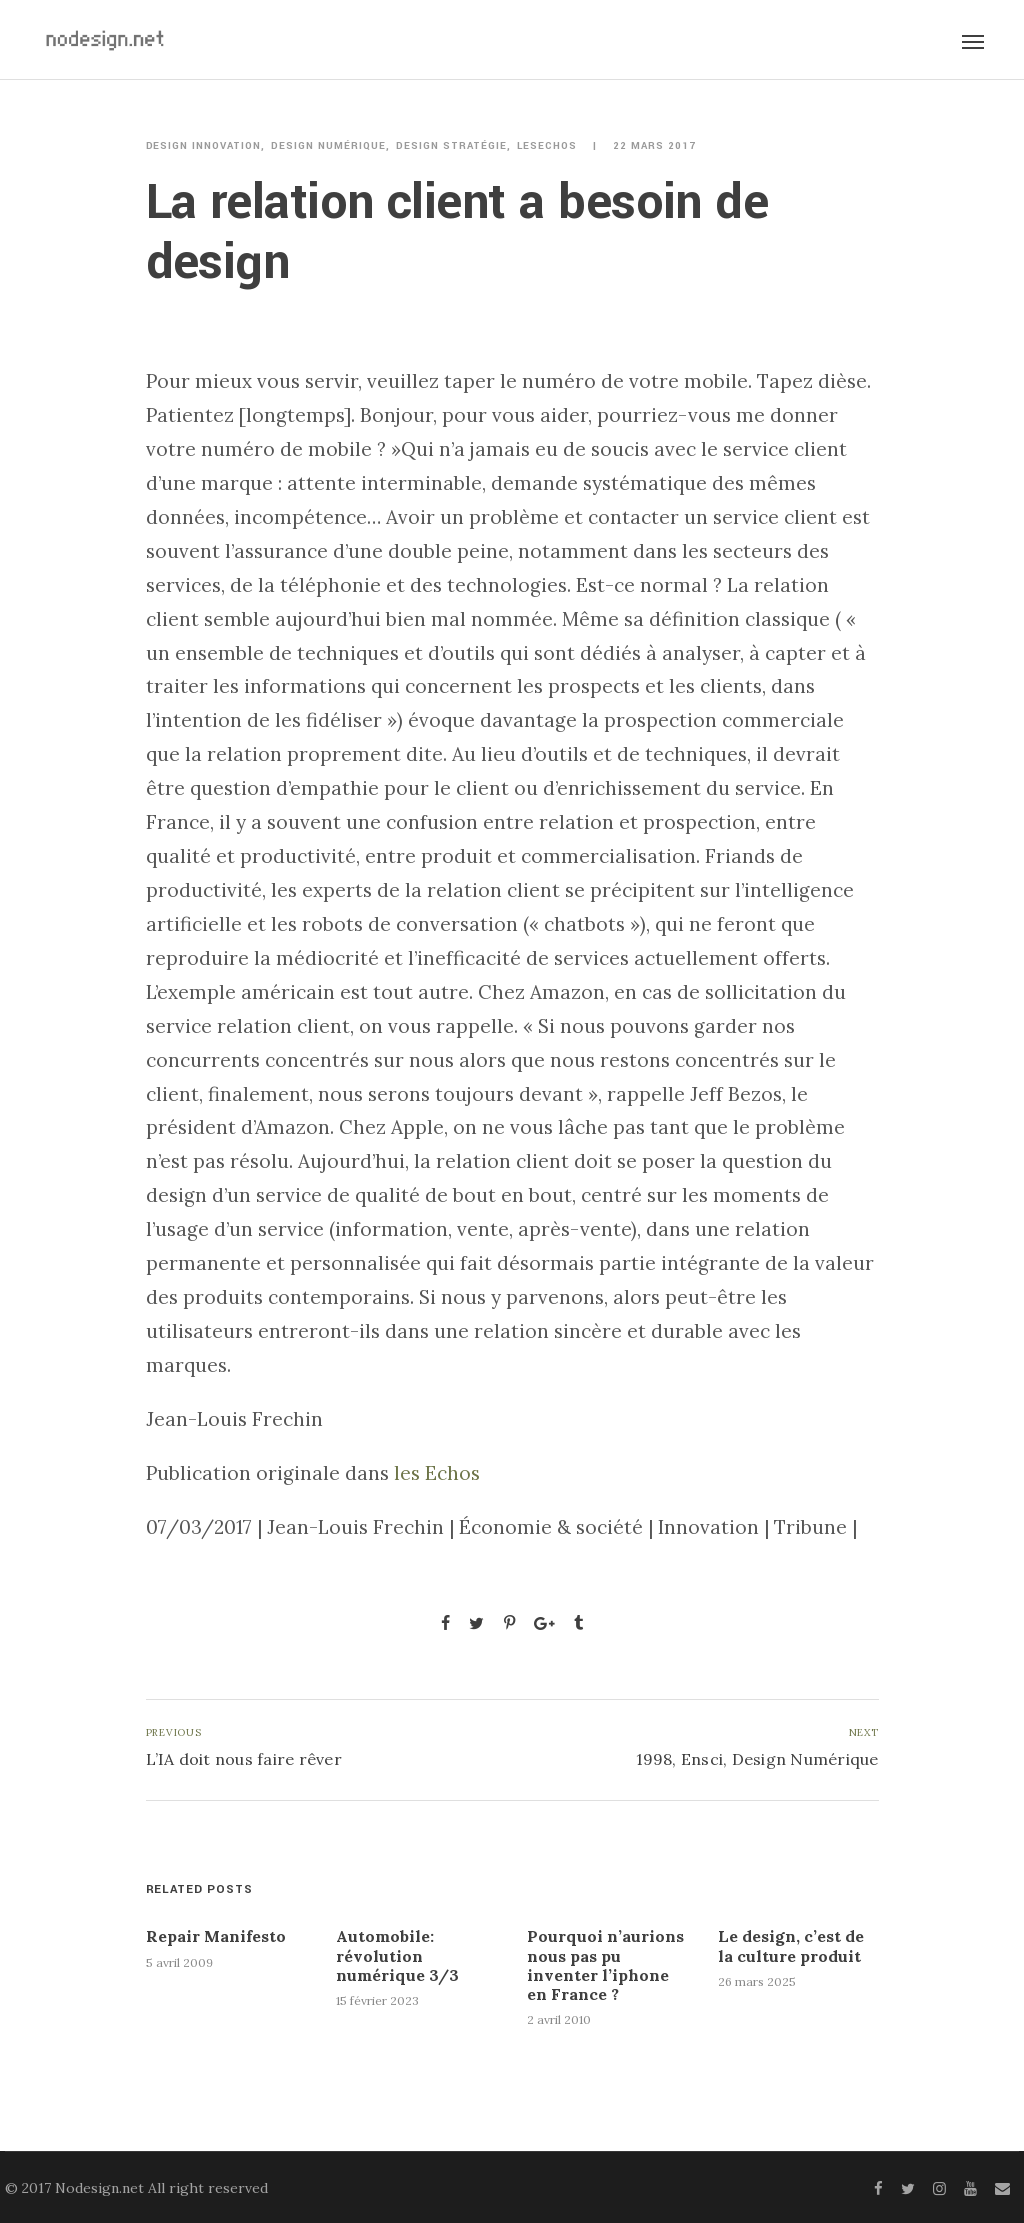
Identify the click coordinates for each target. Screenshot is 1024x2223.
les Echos (437, 1473)
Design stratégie (451, 146)
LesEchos (547, 146)
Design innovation (204, 146)
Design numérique (328, 146)
